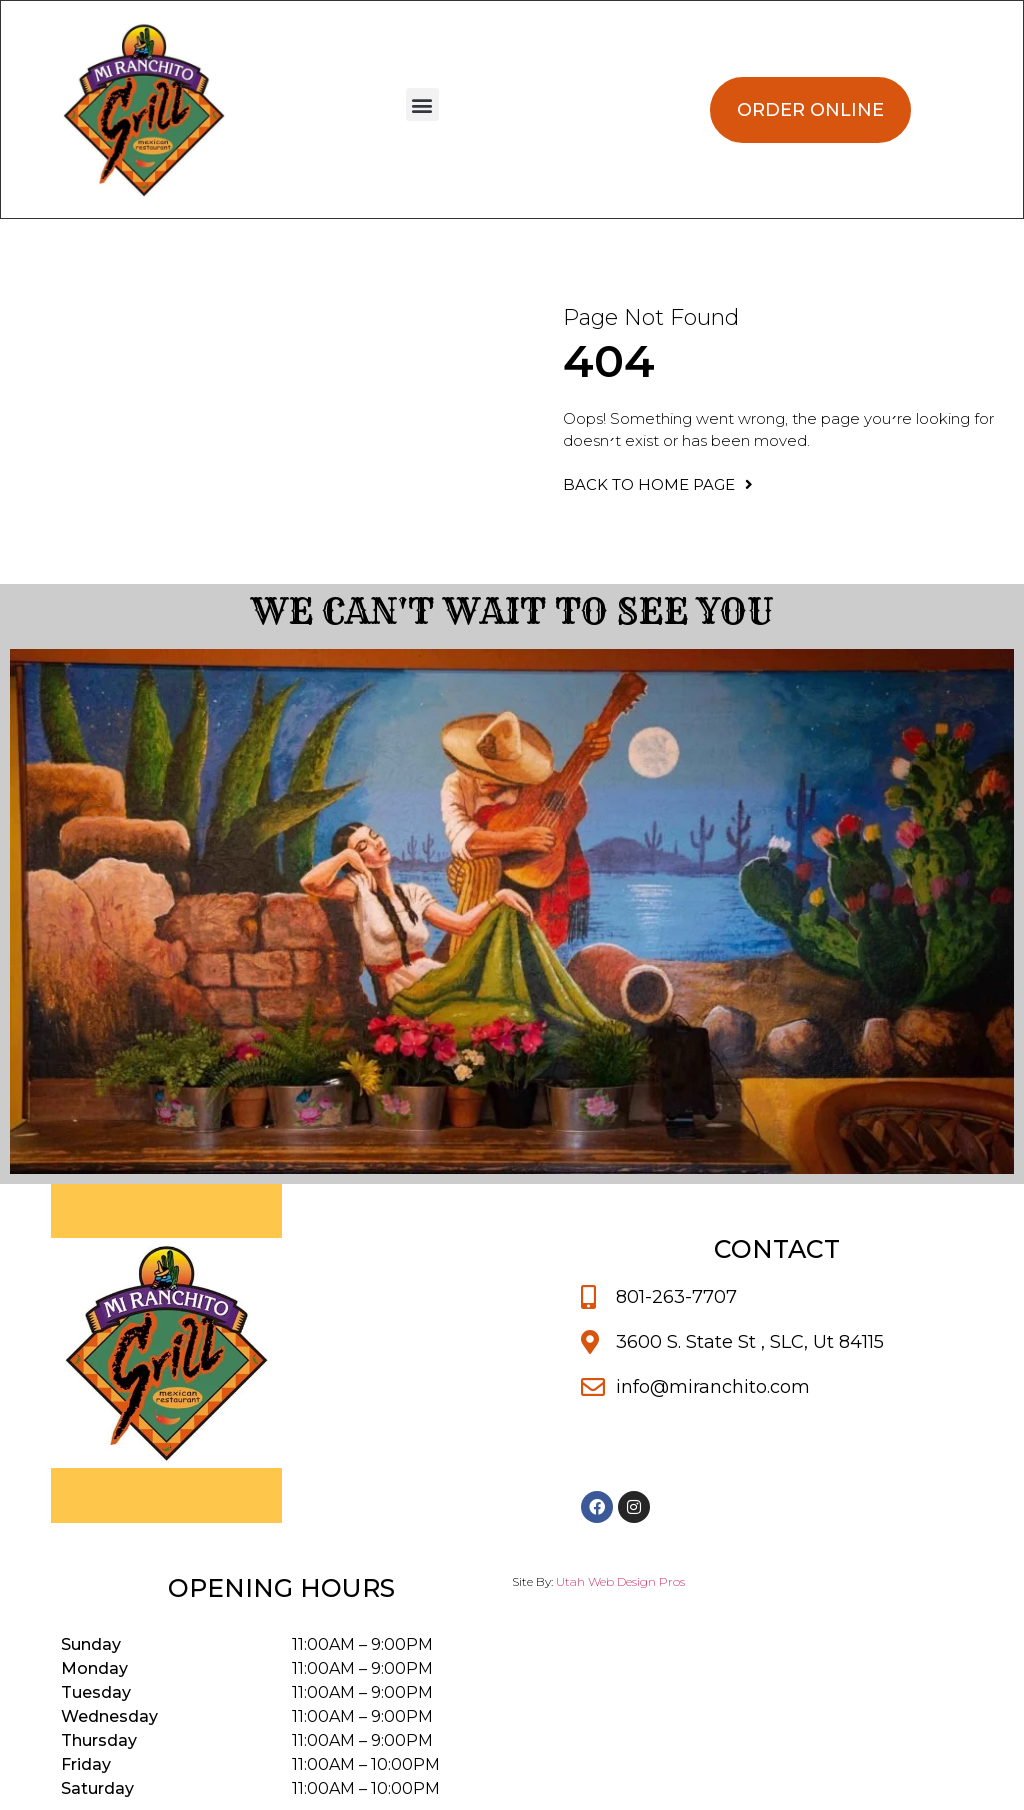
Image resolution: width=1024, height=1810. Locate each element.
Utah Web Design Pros (620, 1581)
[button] (422, 104)
